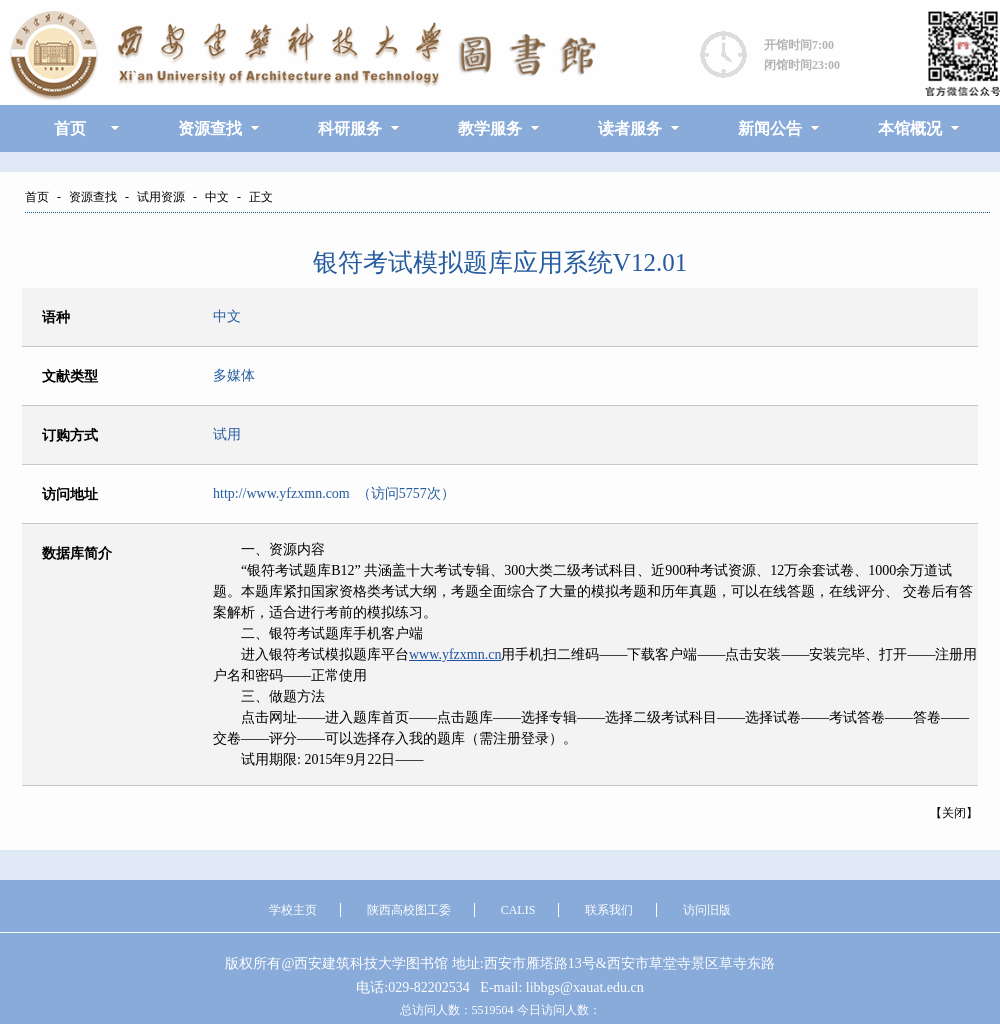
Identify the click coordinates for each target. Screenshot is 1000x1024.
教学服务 (490, 128)
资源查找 (210, 128)
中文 (217, 197)
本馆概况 (910, 128)
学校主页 (293, 910)
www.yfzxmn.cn (455, 654)
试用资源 (161, 197)
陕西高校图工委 (409, 910)
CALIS (518, 910)
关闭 (954, 813)
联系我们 (609, 910)
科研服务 (350, 128)
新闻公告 (770, 128)
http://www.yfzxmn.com (281, 493)
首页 (70, 128)
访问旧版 (707, 910)
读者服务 (630, 128)
